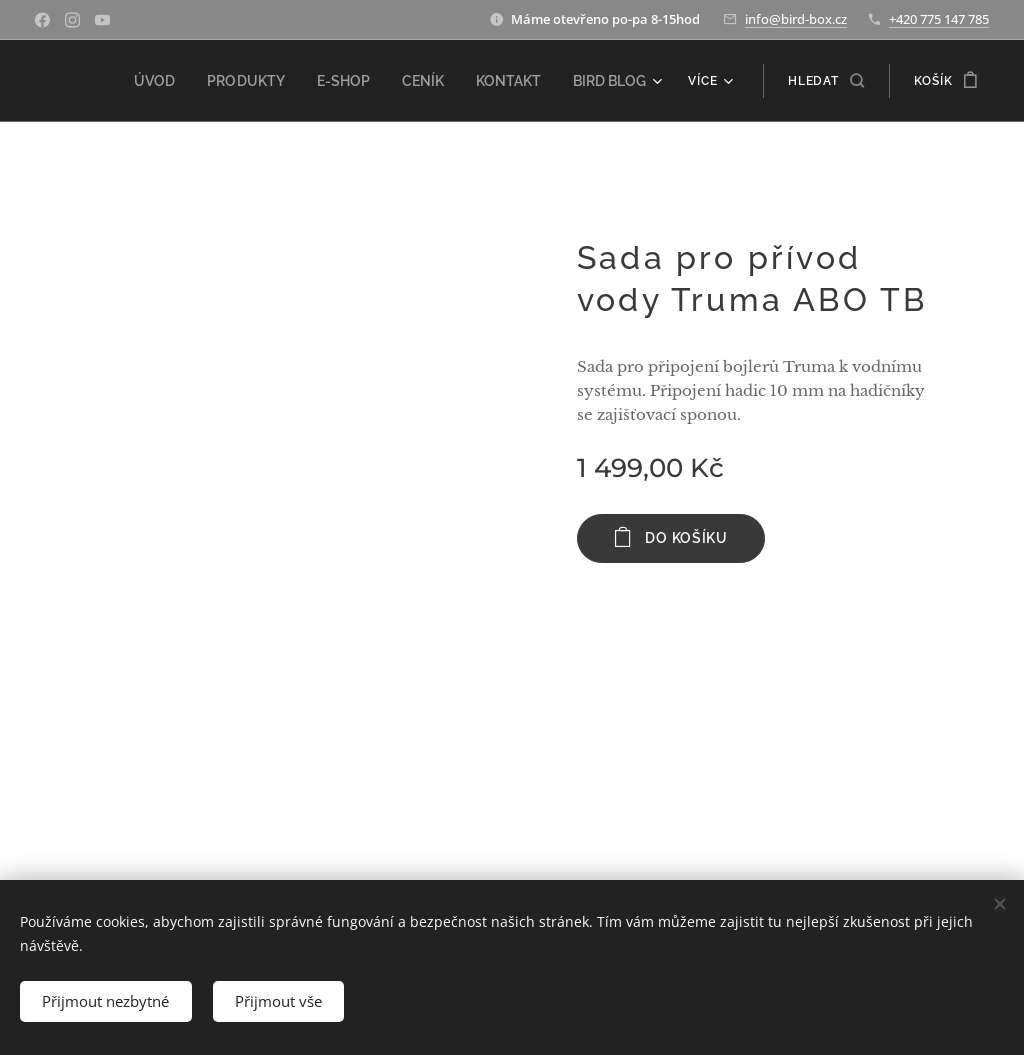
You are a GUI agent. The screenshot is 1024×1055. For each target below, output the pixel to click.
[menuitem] (184, 81)
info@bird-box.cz (796, 19)
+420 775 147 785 (939, 19)
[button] (825, 81)
